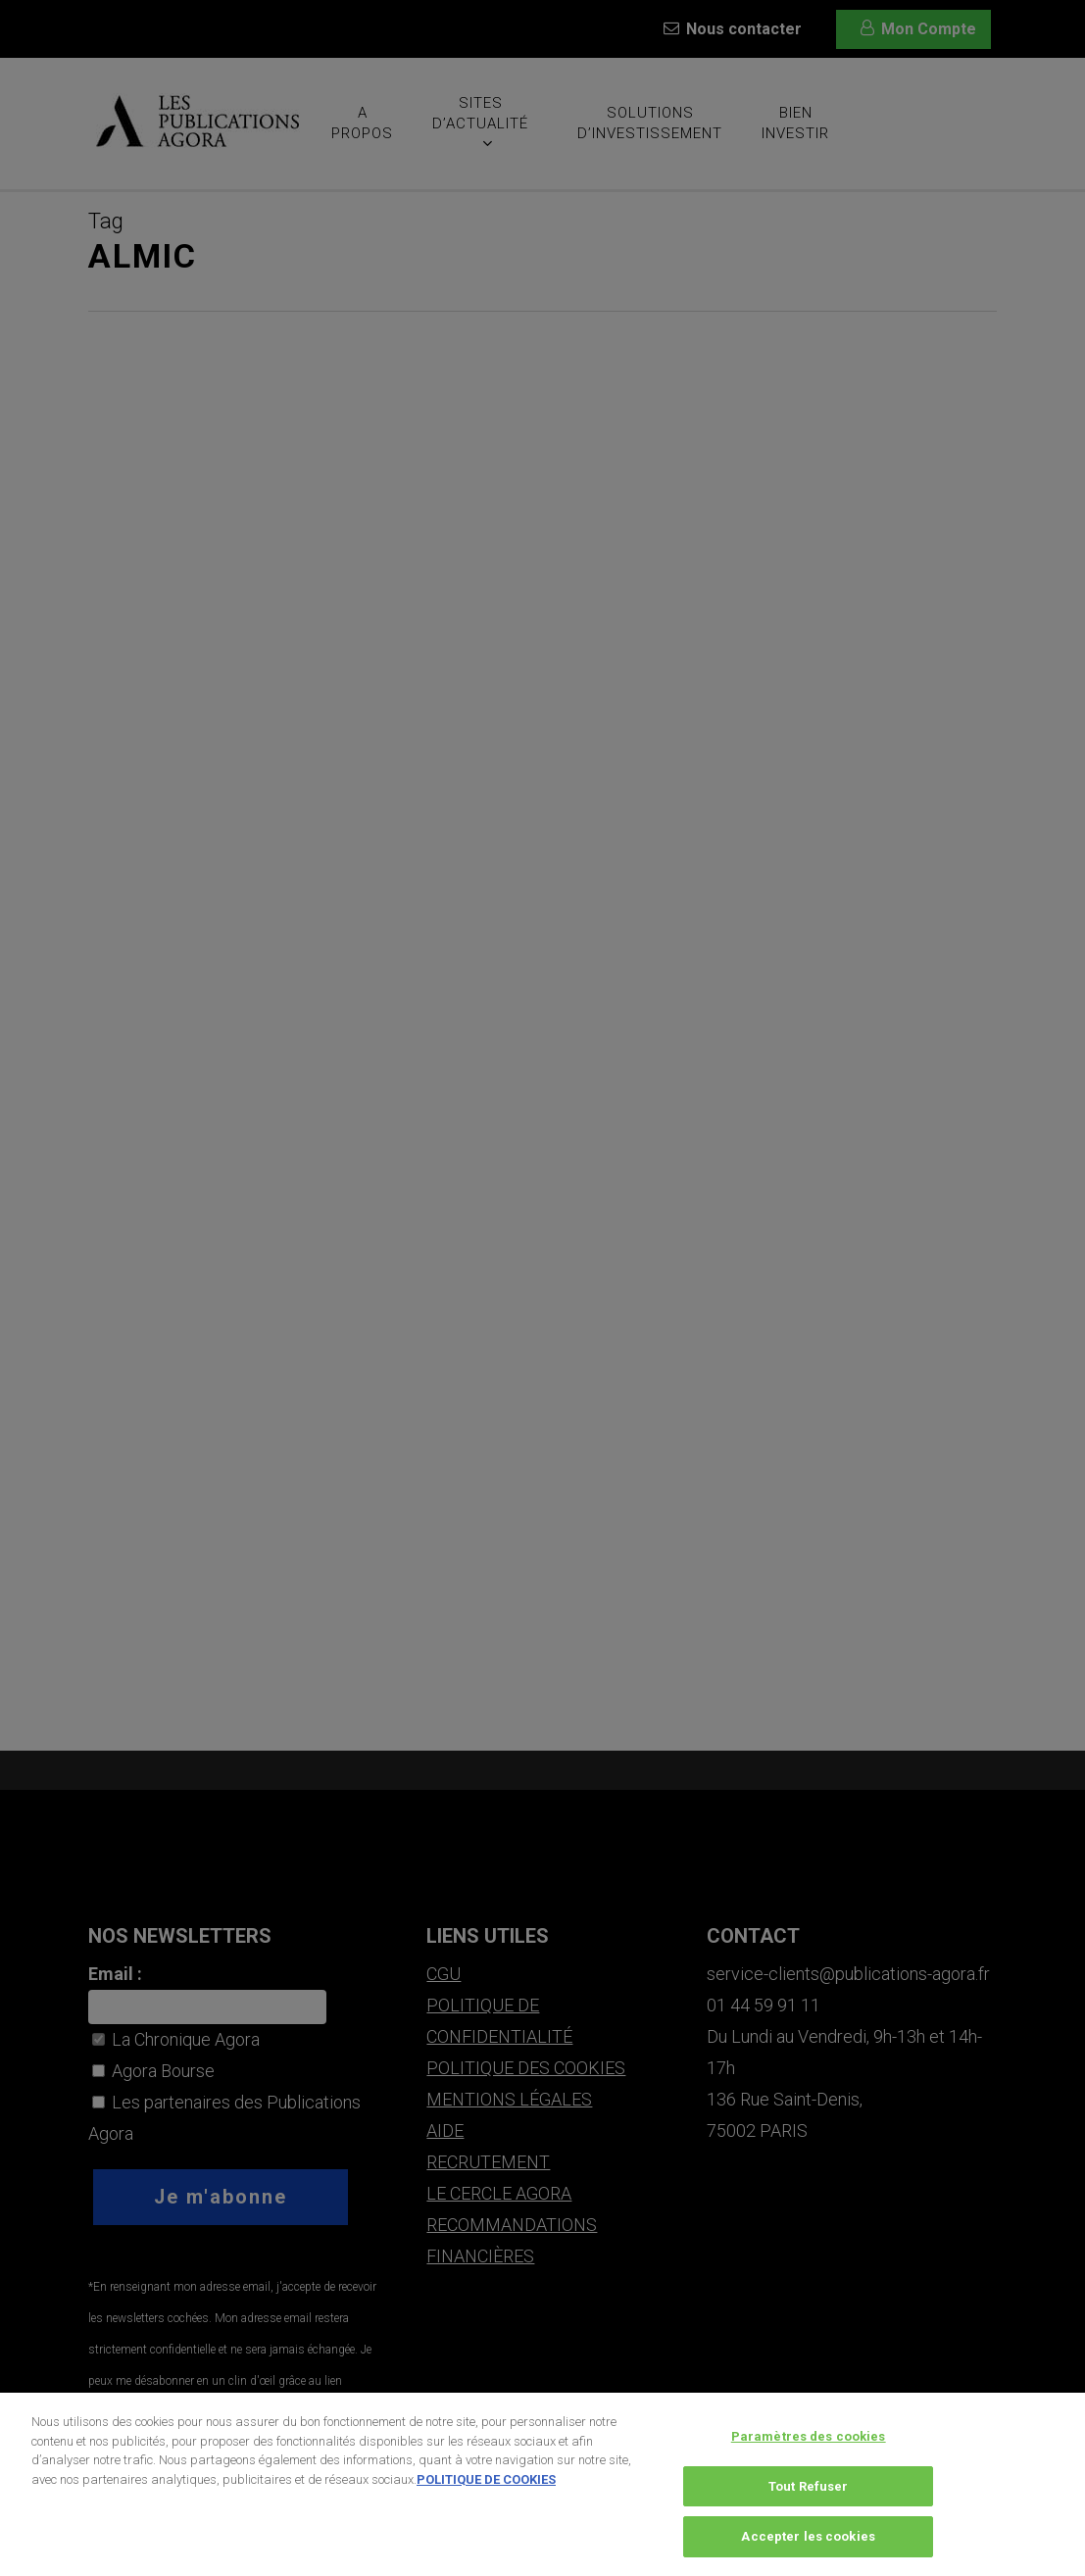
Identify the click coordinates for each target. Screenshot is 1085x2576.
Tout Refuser (808, 2494)
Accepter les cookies (808, 2545)
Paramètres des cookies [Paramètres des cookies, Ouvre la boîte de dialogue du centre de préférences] (808, 2444)
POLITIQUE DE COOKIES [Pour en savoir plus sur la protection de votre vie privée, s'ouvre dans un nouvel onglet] (486, 2487)
